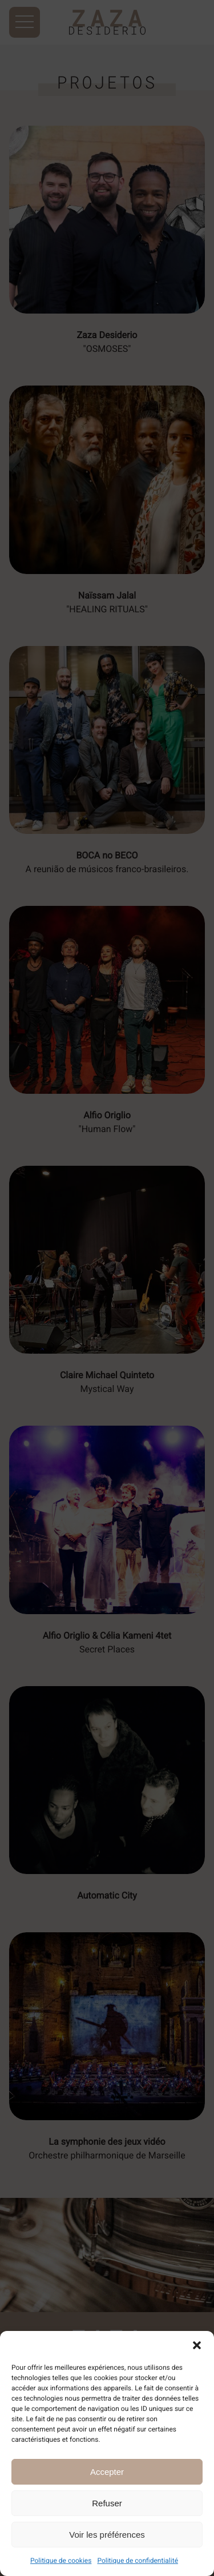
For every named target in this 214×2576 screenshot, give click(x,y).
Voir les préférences (107, 2534)
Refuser (107, 2503)
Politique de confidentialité (137, 2561)
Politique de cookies (60, 2561)
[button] (197, 2345)
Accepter (107, 2472)
